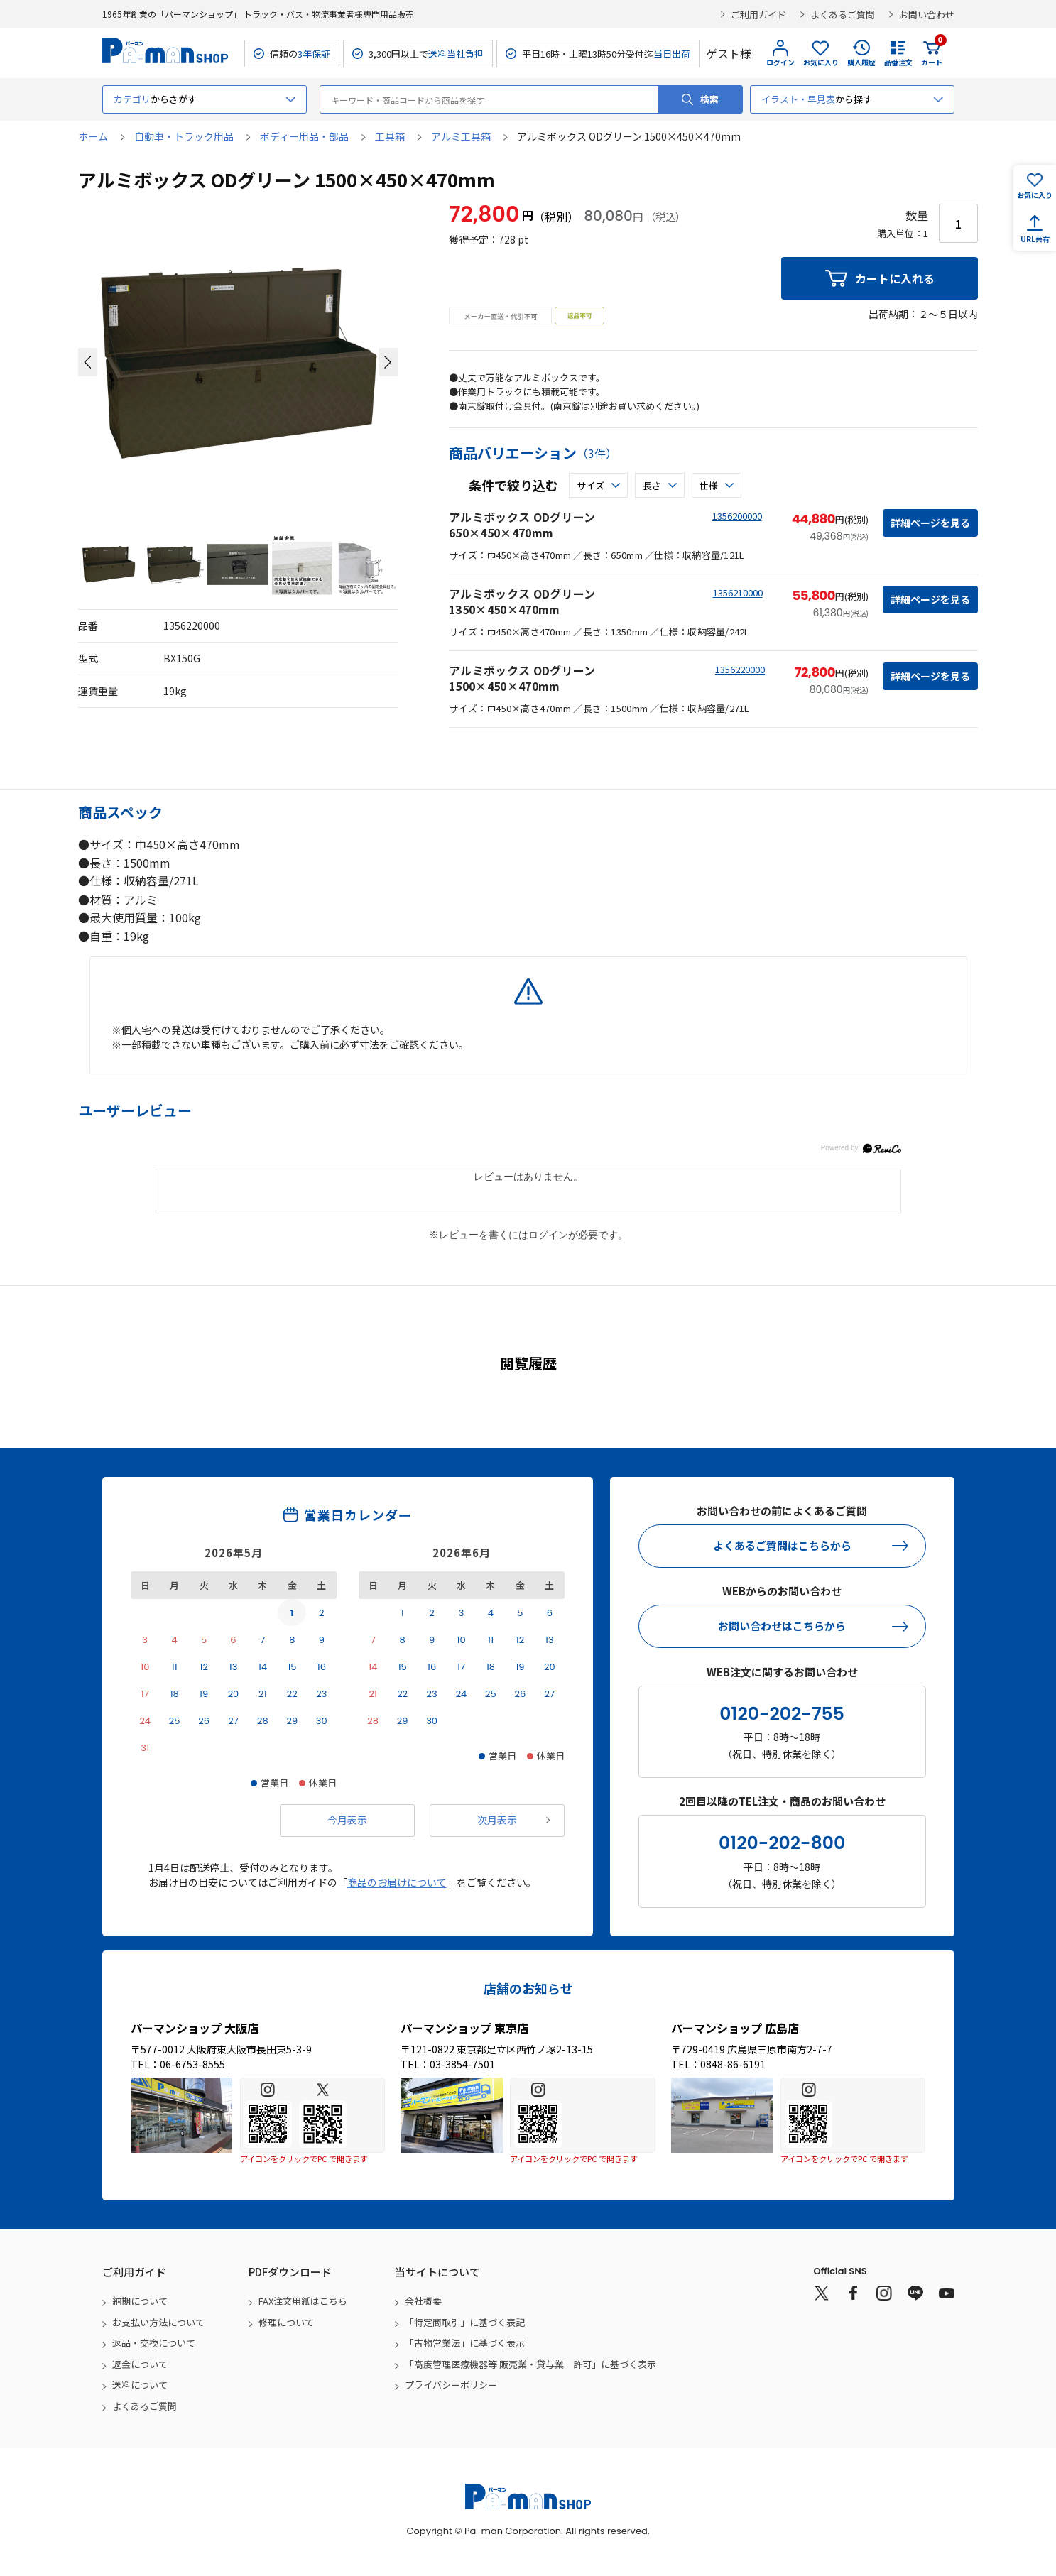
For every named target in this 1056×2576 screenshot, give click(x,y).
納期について (140, 2301)
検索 (709, 99)
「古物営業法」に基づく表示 (465, 2342)
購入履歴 (861, 62)
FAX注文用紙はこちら (302, 2301)
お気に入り (821, 62)
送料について (140, 2384)
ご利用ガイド (758, 14)
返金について (140, 2364)
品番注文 (898, 62)
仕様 (709, 485)
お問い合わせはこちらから (782, 1625)
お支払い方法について (158, 2322)
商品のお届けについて (397, 1882)
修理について (286, 2322)
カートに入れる (895, 278)
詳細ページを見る (930, 522)
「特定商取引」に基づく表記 (465, 2322)
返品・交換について (153, 2342)
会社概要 (423, 2301)
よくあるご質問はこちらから (782, 1545)
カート (931, 53)
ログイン (780, 62)
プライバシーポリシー (451, 2384)
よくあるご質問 (842, 14)
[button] (87, 362)
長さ (652, 485)
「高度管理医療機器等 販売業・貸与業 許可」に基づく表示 (530, 2364)
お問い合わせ (926, 14)
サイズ (590, 485)
